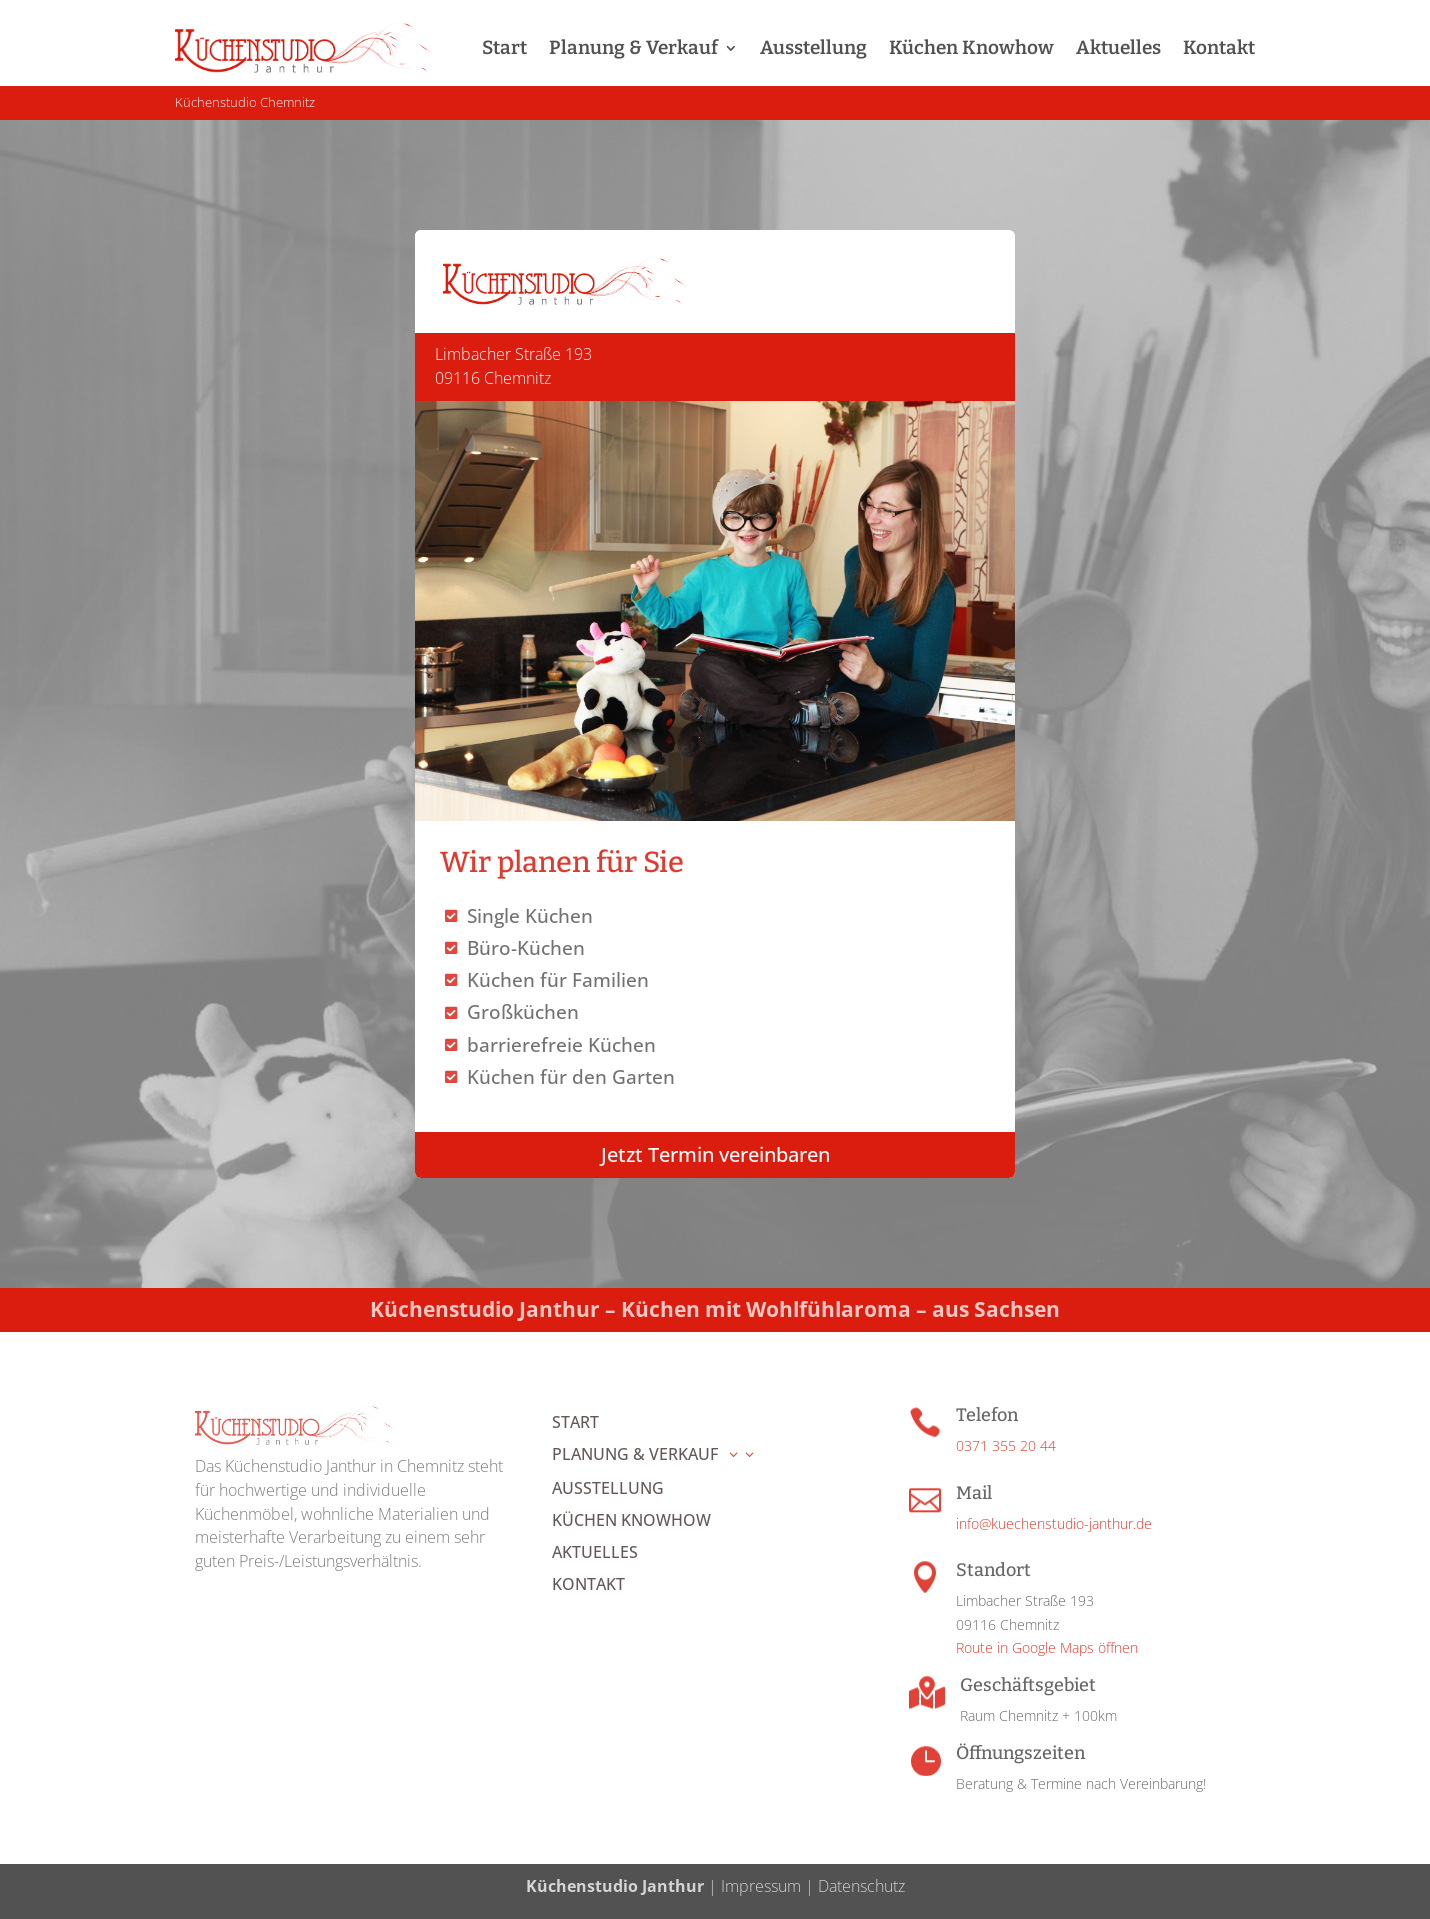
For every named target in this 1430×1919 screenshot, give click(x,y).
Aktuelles (1118, 47)
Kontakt (1219, 47)
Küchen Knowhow (971, 47)
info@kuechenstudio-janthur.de (1054, 1523)
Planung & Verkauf (633, 47)
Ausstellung (813, 47)
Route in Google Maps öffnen (1047, 1647)
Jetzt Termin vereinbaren (715, 1154)
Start (504, 47)
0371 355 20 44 (1006, 1445)
